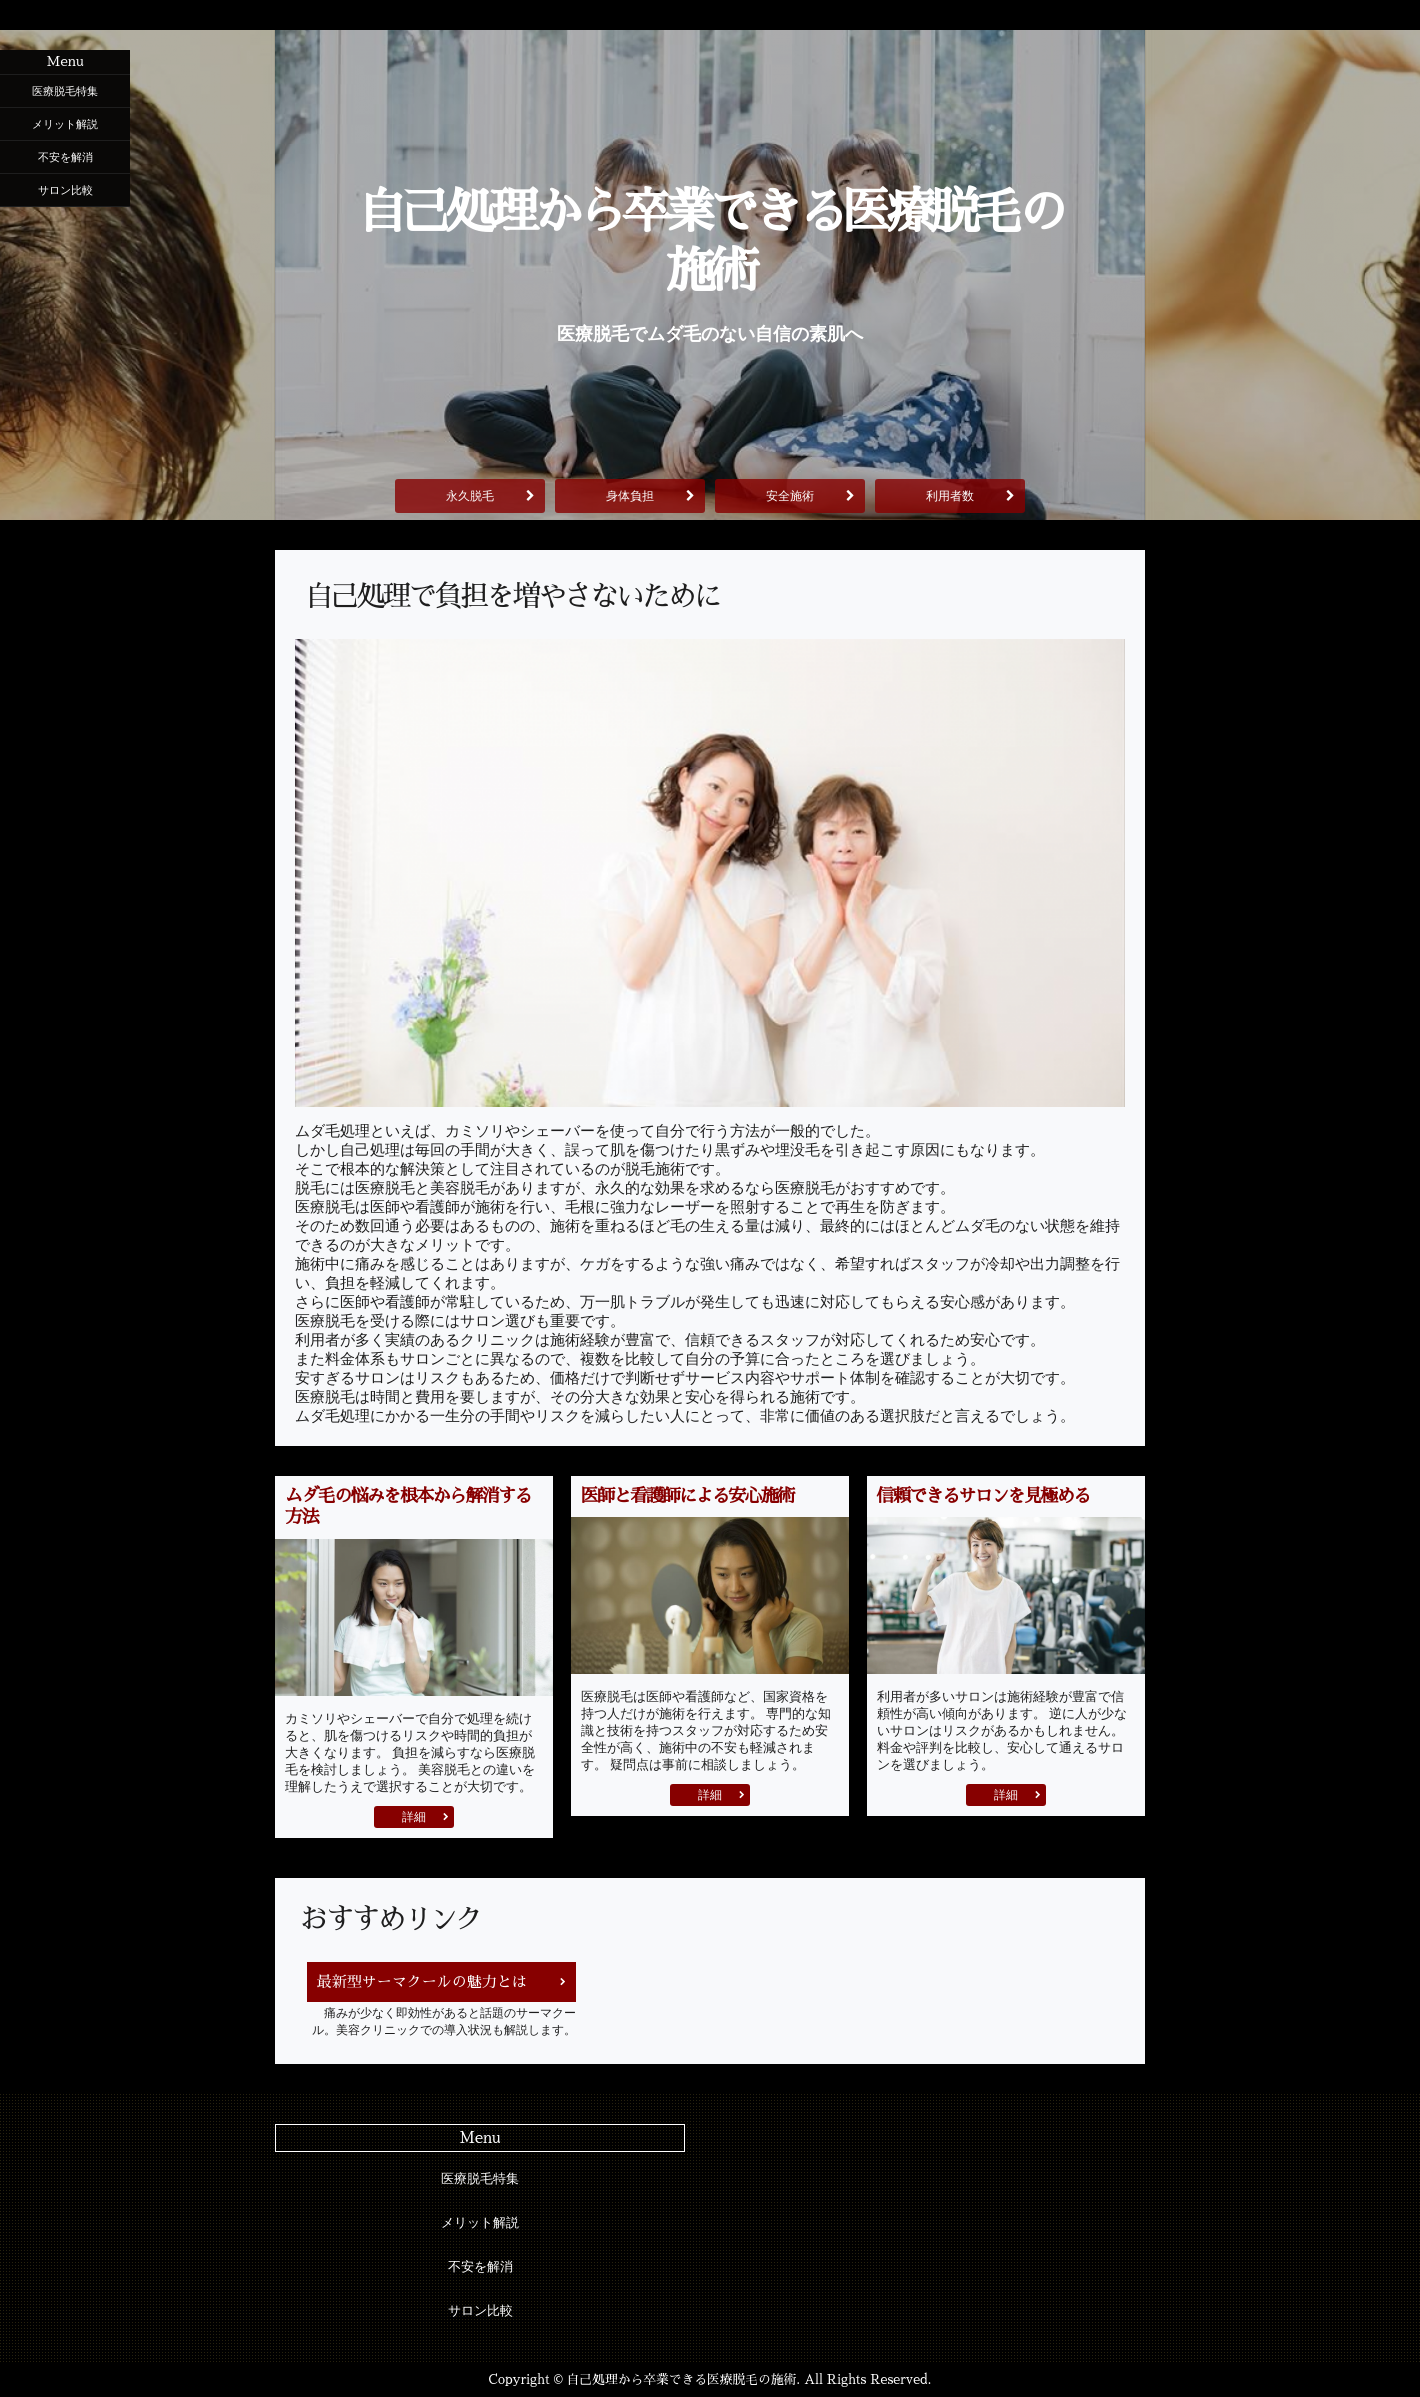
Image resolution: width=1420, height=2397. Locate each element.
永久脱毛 (470, 496)
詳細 (414, 1817)
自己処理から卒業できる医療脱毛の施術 (710, 242)
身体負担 (630, 496)
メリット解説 (65, 124)
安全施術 (790, 496)
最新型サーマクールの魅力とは (422, 1981)
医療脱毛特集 (65, 91)
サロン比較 (65, 190)
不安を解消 (65, 157)
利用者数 (950, 496)
